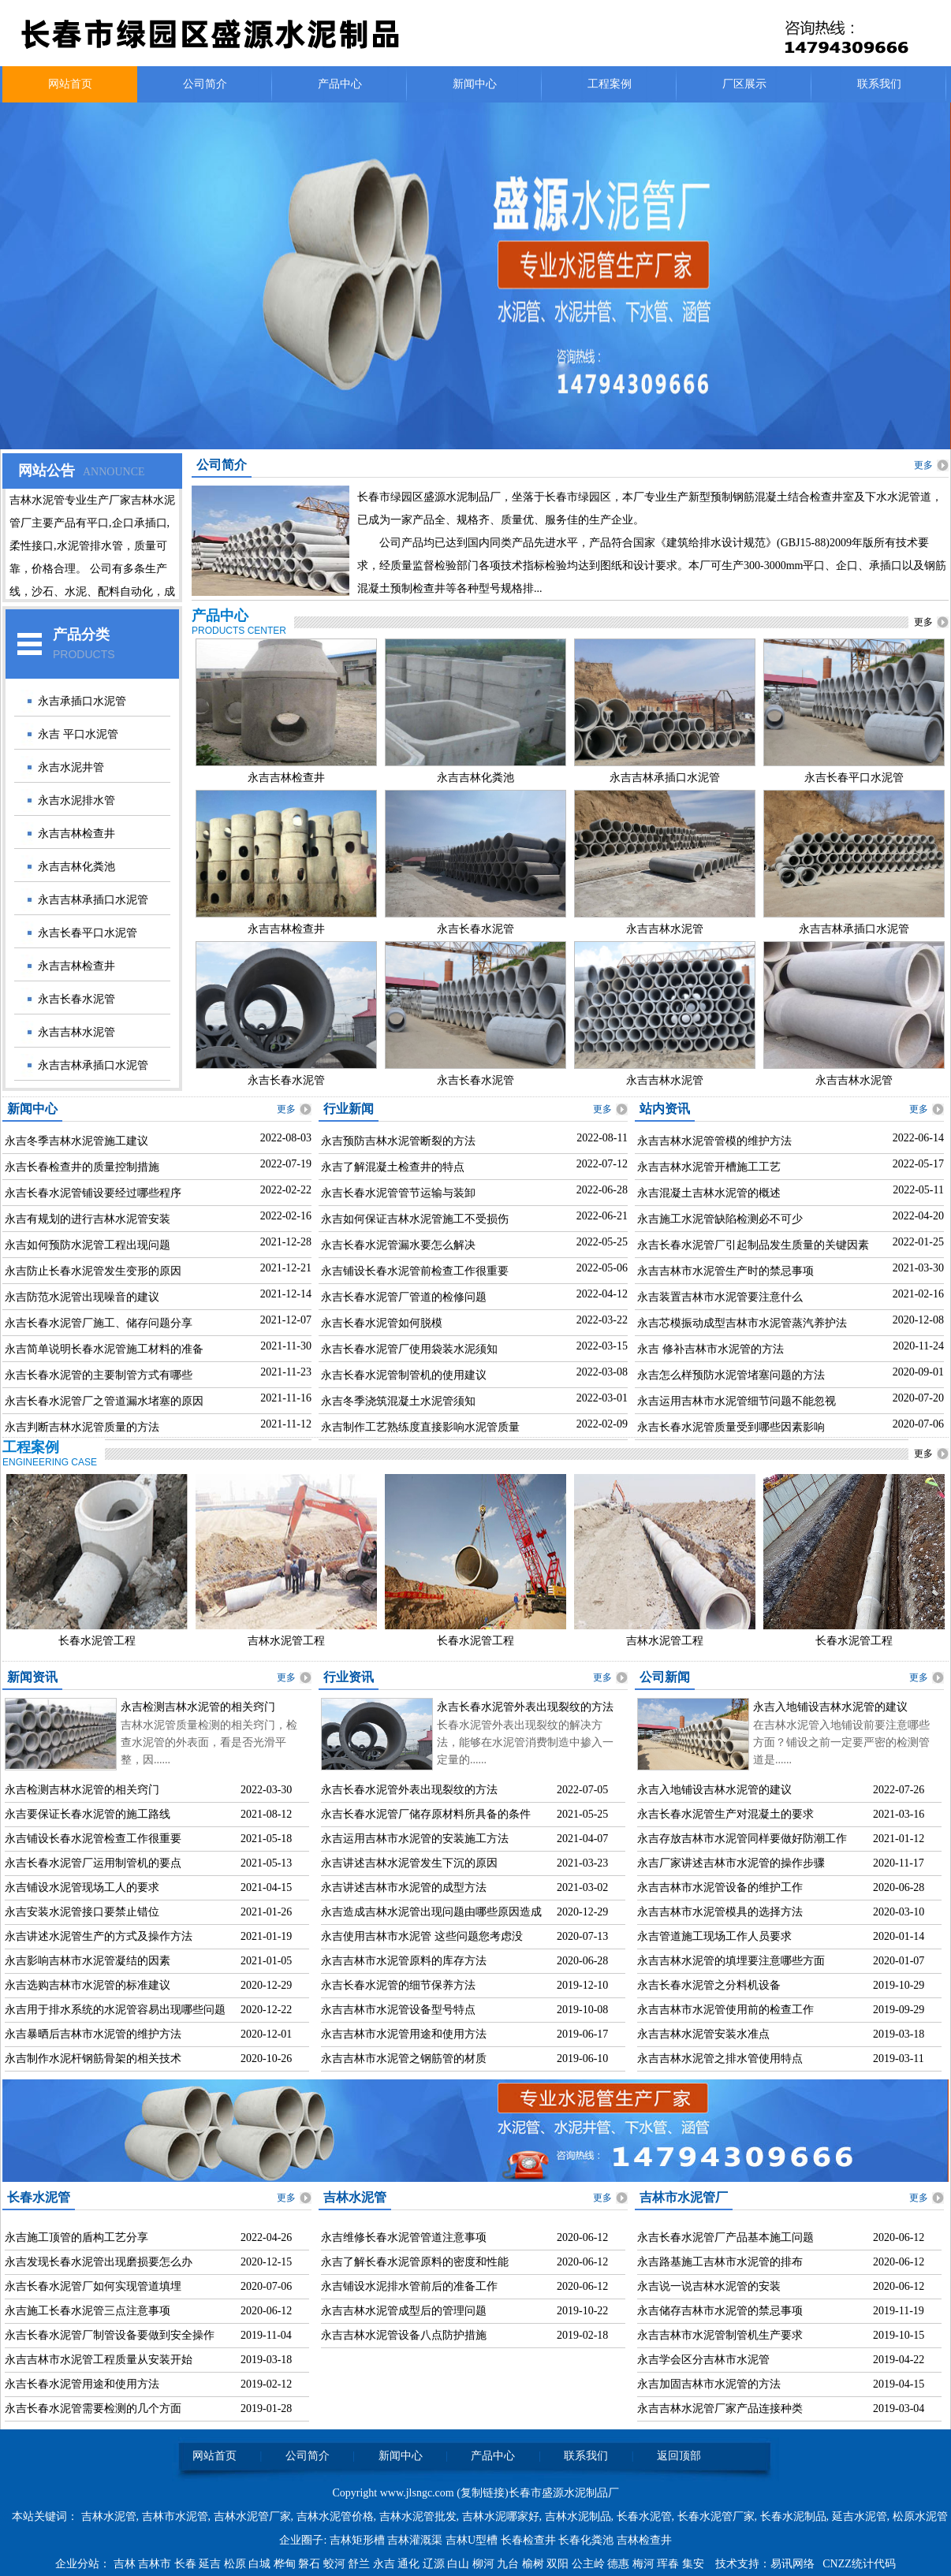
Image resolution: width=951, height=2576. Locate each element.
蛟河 (336, 2564)
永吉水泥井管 (71, 767)
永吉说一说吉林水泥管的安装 (709, 2286)
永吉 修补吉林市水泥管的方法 (710, 1349)
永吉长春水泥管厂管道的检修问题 (404, 1297)
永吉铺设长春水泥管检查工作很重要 (93, 1839)
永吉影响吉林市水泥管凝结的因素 (87, 1961)
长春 (187, 2564)
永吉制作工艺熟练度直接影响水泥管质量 (420, 1427)
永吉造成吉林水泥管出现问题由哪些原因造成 (431, 1912)
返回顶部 (679, 2456)
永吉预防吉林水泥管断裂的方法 (398, 1141)
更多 (923, 465)
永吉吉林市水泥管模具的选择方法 (720, 1912)
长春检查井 (528, 2540)
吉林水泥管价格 (335, 2516)
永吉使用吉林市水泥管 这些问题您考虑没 (422, 1936)
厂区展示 (744, 84)
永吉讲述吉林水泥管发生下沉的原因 (409, 1863)
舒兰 (360, 2564)
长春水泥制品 (793, 2516)
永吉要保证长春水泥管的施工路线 (87, 1814)
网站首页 (70, 84)
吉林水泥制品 (578, 2516)
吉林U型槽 (472, 2540)
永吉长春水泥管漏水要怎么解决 (398, 1245)
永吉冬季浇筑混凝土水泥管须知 (398, 1401)
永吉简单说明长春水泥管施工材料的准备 (104, 1349)
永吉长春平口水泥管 (87, 933)
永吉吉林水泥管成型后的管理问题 (404, 2311)
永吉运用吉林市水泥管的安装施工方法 (415, 1839)
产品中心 (340, 84)
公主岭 (590, 2564)
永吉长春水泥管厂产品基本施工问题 (725, 2237)
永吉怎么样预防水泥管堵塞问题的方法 (731, 1375)
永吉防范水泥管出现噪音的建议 (82, 1297)
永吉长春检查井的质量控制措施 (82, 1167)
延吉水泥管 (859, 2516)
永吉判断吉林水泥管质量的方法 (82, 1427)
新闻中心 (475, 84)
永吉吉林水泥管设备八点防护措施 (404, 2335)
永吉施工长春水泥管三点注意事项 (87, 2311)
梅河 (645, 2564)
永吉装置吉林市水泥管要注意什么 (720, 1297)
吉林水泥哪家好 (500, 2516)
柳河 (485, 2564)
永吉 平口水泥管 (78, 734)
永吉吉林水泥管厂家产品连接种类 (720, 2408)
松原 (236, 2564)
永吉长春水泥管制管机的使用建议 (404, 1375)
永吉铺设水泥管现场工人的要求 (82, 1887)
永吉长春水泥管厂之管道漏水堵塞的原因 (104, 1401)
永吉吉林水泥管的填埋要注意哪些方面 (731, 1961)
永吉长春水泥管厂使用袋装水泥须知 (409, 1349)
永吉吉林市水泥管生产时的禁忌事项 (725, 1271)
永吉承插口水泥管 (82, 701)
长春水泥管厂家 (716, 2516)
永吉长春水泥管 (76, 999)
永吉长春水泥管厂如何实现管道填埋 (93, 2286)
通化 (410, 2564)
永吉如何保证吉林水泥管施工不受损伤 (415, 1219)
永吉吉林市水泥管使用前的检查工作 (725, 2010)
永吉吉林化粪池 (76, 867)
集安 (694, 2564)
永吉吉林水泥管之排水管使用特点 (720, 2058)
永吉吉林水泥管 (76, 1032)
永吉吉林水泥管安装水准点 (703, 2034)
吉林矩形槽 (357, 2540)
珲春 (669, 2564)
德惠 (619, 2564)
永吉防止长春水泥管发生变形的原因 (93, 1271)
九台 (509, 2564)
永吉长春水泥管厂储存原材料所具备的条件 (426, 1814)
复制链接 (483, 2493)
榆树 (534, 2564)
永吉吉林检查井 (76, 833)
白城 (261, 2564)
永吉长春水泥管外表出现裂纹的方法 (525, 1707)
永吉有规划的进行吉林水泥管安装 (87, 1219)
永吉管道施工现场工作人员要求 (714, 1936)
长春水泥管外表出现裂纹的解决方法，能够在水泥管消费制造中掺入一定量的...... (525, 1742)
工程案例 (609, 84)
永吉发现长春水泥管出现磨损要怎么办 (98, 2262)
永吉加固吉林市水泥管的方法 (709, 2384)
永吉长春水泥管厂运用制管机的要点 (93, 1863)
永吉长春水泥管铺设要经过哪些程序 (93, 1193)
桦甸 (286, 2564)
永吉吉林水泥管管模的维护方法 (714, 1141)
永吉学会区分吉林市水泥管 (703, 2360)
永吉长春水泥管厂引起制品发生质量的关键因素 (753, 1245)
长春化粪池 (585, 2540)
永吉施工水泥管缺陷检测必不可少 (720, 1219)
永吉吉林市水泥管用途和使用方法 (404, 2034)
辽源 (435, 2564)
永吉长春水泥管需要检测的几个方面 (93, 2408)
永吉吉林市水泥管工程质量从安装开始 (98, 2360)
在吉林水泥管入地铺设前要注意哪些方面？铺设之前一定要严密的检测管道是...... (841, 1742)
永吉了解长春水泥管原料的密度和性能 (415, 2262)
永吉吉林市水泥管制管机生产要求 (720, 2335)
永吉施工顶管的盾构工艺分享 (76, 2237)
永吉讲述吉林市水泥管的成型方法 (404, 1887)
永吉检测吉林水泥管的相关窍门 (198, 1707)
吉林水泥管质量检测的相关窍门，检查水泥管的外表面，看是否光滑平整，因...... (209, 1742)
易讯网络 (792, 2564)
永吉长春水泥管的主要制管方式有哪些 (98, 1375)
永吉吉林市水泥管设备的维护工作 (720, 1887)
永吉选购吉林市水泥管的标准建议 (87, 1985)
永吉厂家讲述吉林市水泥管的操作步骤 (731, 1863)
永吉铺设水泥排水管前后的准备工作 (409, 2286)
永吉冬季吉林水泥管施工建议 (76, 1141)
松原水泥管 (920, 2516)
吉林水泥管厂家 (252, 2516)
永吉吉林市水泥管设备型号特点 (398, 2010)
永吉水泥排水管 (76, 800)
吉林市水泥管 (175, 2516)
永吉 (385, 2564)
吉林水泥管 (108, 2516)
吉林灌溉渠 (414, 2540)
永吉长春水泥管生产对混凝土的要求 (725, 1814)
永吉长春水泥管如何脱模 (381, 1323)
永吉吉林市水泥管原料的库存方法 (404, 1961)
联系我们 (879, 84)
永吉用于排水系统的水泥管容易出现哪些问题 (115, 2010)
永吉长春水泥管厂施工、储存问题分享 (98, 1323)
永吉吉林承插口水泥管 (93, 900)
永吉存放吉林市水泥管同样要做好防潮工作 (742, 1839)
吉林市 (156, 2564)
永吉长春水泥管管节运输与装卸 (398, 1193)
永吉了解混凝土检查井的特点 (392, 1167)
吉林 (126, 2564)
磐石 (310, 2564)
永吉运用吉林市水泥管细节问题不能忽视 (736, 1401)
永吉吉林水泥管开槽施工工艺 (709, 1167)
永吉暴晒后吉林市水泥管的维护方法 (93, 2034)
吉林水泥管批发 (418, 2516)
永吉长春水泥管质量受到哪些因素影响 (731, 1427)
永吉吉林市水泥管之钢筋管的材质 (404, 2058)
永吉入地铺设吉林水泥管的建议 (830, 1707)
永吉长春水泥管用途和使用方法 (82, 2384)
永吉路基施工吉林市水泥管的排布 (720, 2262)
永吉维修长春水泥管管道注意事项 (404, 2237)
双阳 (559, 2564)
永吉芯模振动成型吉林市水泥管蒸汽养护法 (742, 1323)
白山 (459, 2564)
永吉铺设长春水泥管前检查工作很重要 (415, 1271)
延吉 (211, 2564)
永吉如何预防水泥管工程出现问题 (87, 1245)
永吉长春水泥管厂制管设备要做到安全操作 (109, 2335)
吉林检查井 (644, 2540)
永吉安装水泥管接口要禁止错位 (82, 1912)
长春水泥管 (644, 2516)
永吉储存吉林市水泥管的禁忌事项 (720, 2311)
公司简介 (205, 84)
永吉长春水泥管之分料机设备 (709, 1985)
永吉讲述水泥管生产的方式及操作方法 (98, 1936)
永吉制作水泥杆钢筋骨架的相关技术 (93, 2058)
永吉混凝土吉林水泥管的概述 (709, 1193)
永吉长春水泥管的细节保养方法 (398, 1985)
